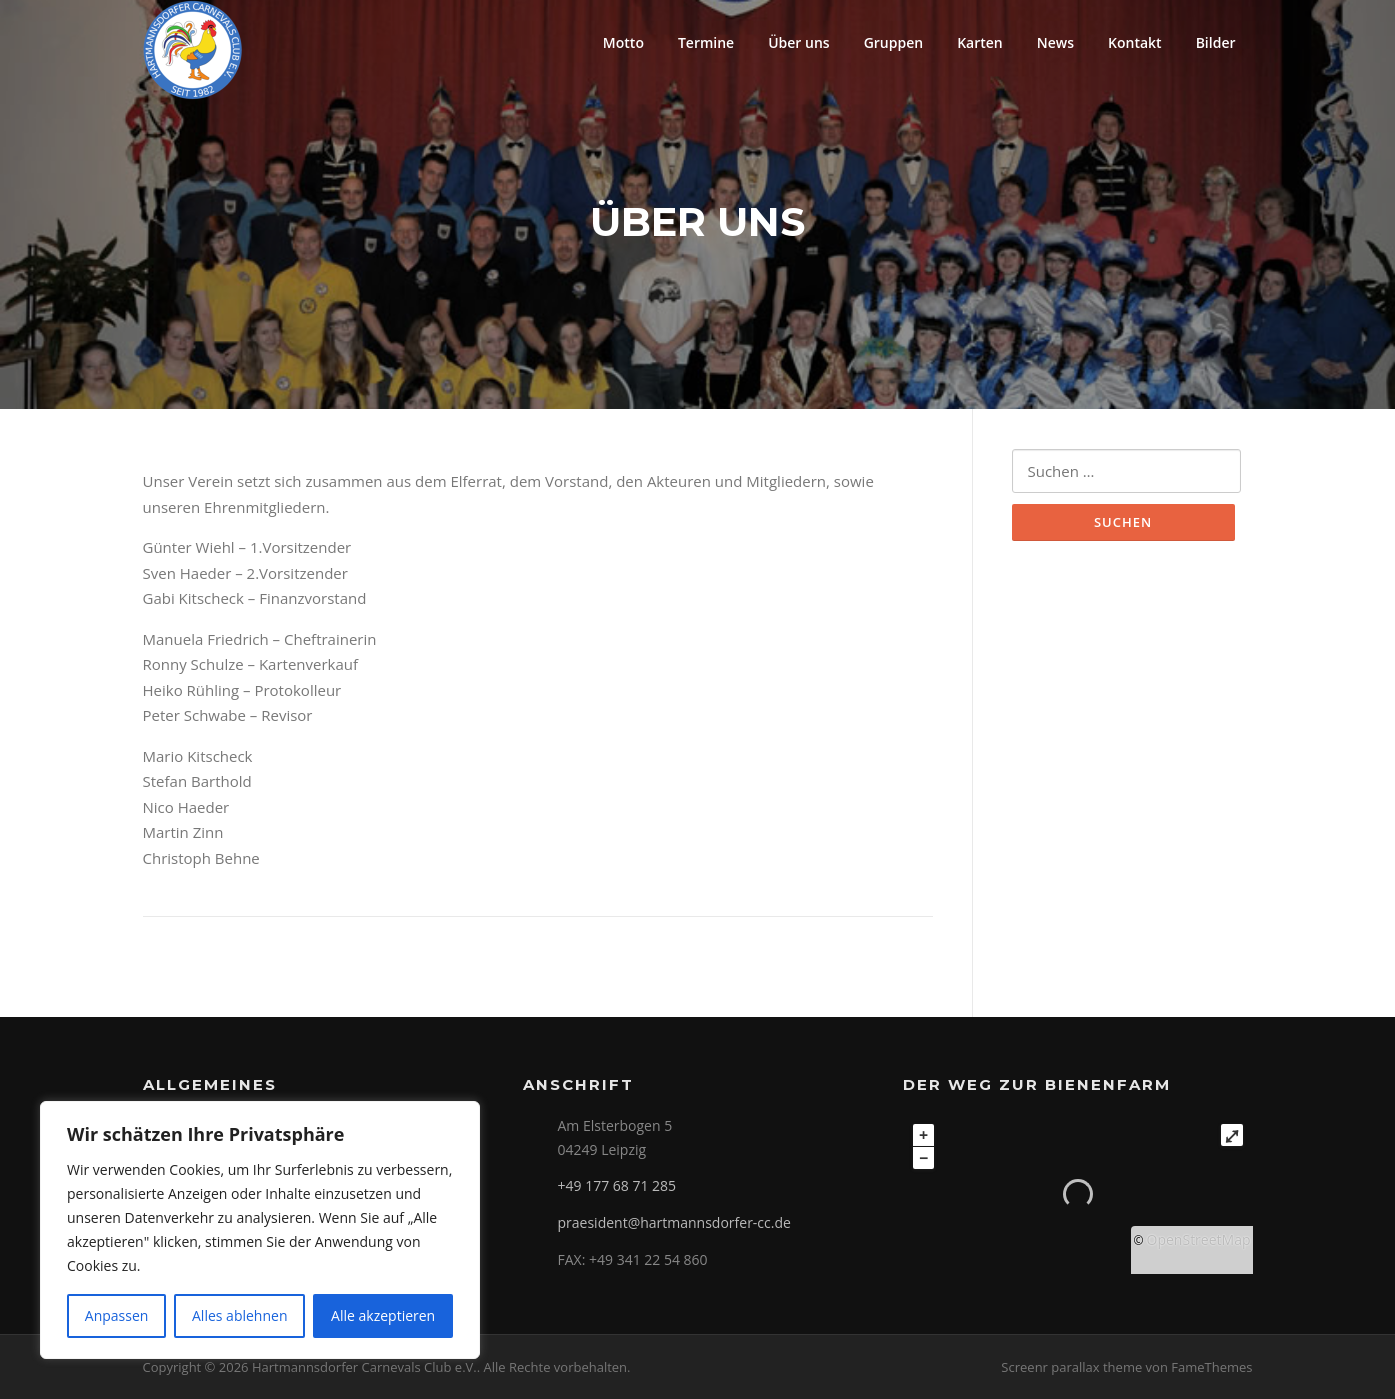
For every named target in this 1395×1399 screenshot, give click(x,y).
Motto (623, 42)
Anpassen (117, 1315)
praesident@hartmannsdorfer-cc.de (674, 1222)
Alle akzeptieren (383, 1315)
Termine (706, 42)
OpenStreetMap (1199, 1239)
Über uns (798, 42)
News (1055, 42)
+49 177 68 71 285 (617, 1185)
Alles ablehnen (239, 1315)
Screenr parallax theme (1071, 1367)
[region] (260, 1230)
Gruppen (894, 42)
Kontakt (1135, 42)
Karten (980, 42)
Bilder (1216, 42)
